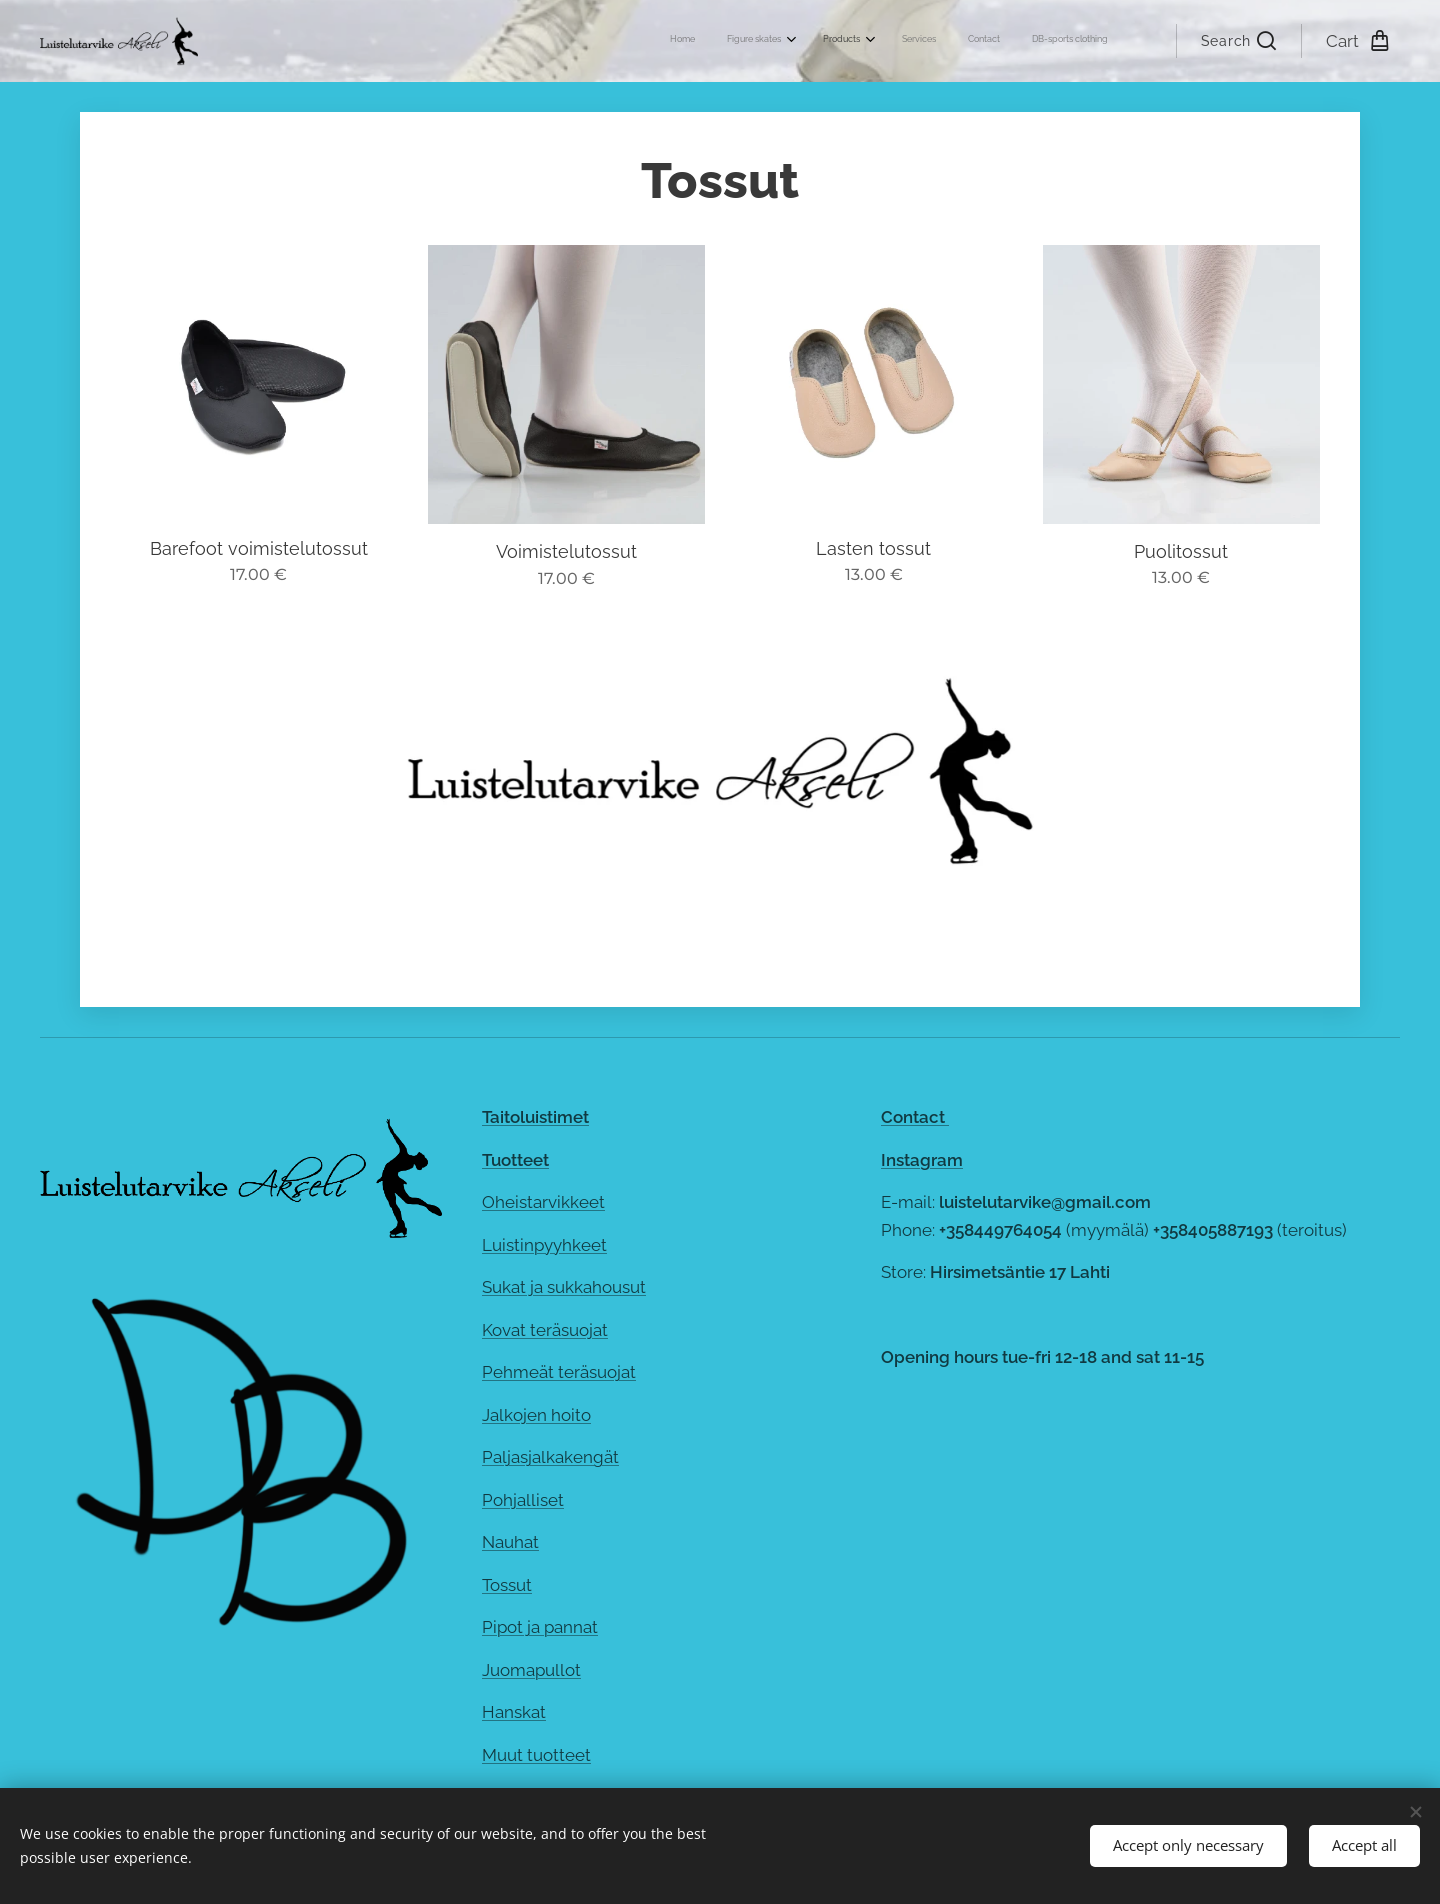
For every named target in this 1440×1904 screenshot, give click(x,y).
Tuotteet (515, 1160)
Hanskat (514, 1712)
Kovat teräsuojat (545, 1330)
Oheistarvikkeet (543, 1202)
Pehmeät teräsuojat (559, 1372)
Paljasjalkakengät (550, 1457)
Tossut (507, 1585)
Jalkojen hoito (536, 1415)
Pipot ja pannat (540, 1627)
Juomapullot (531, 1670)
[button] (1238, 41)
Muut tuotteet (536, 1755)
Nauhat (510, 1542)
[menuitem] (933, 41)
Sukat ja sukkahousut (564, 1287)
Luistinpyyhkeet (544, 1245)
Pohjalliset (523, 1500)
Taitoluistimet (535, 1117)
